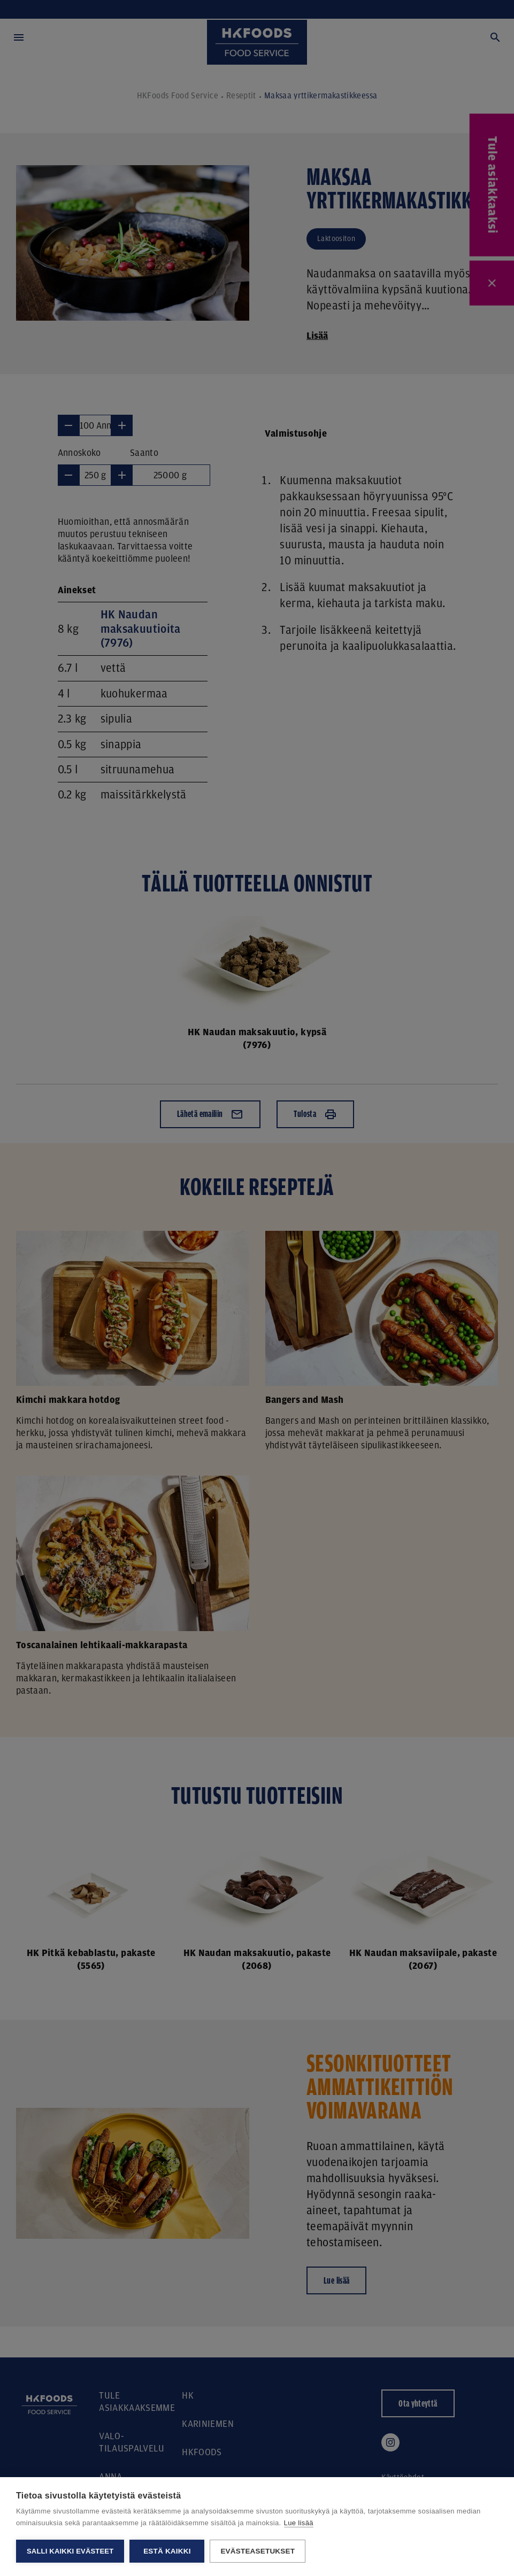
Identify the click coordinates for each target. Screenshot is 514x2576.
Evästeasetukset (257, 2551)
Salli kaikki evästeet (70, 2551)
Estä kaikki (166, 2551)
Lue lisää (298, 2523)
